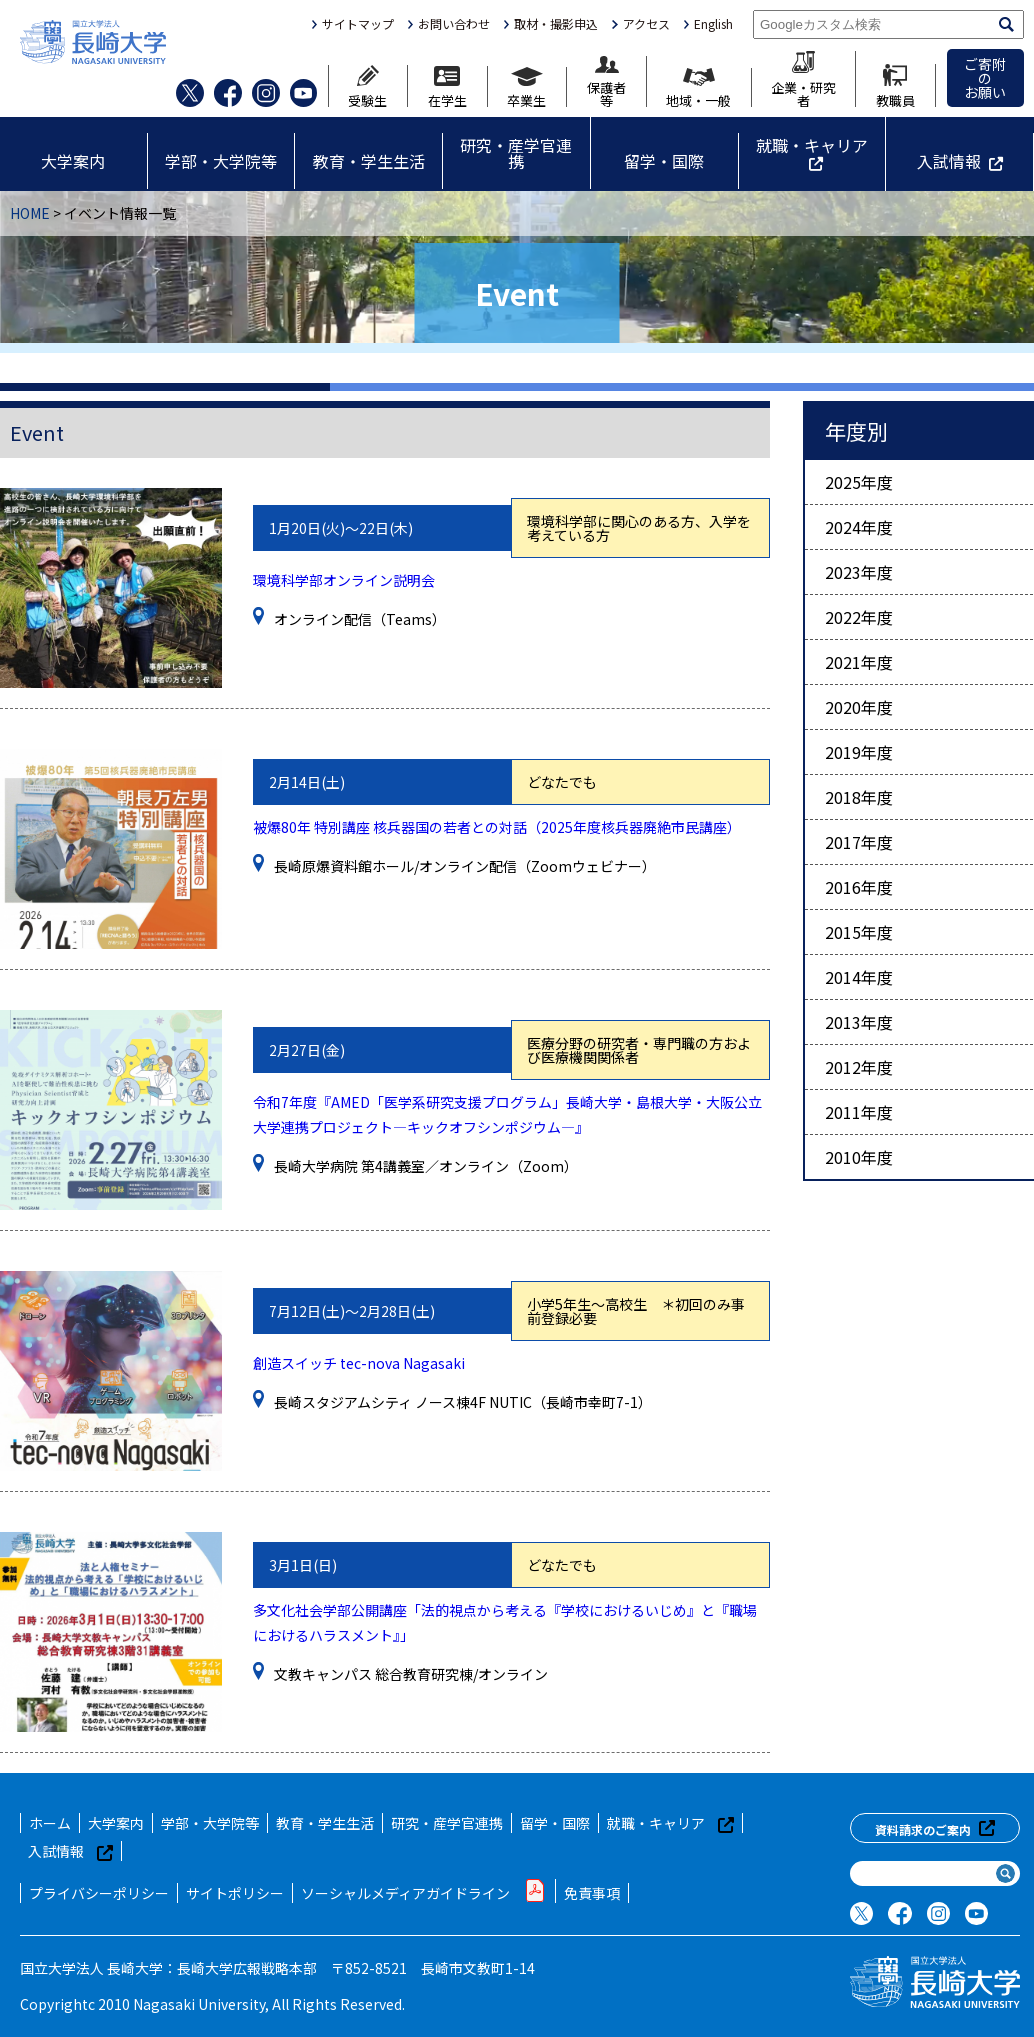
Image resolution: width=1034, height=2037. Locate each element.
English (713, 24)
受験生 (367, 86)
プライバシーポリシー (99, 1893)
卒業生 (526, 87)
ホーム (50, 1823)
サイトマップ (358, 24)
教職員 (895, 85)
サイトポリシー (235, 1893)
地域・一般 (698, 87)
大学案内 (73, 161)
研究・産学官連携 (516, 153)
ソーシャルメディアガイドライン (424, 1891)
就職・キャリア (812, 145)
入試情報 (949, 161)
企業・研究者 (803, 79)
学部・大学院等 (221, 161)
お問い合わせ (454, 24)
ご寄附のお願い (985, 78)
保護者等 (606, 82)
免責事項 (592, 1893)
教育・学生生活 (369, 161)
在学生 (447, 86)
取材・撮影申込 (556, 24)
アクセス (646, 24)
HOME (30, 213)
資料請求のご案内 (935, 1828)
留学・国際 (664, 161)
